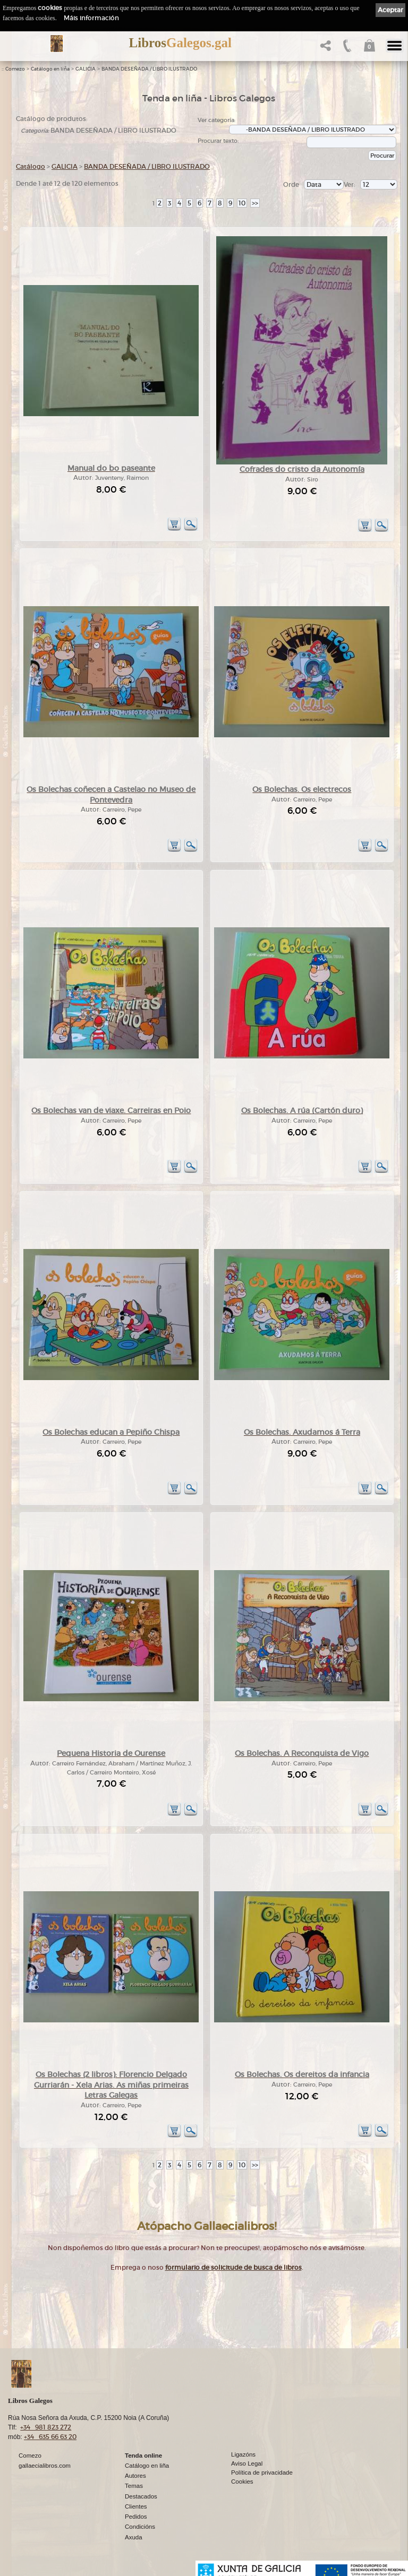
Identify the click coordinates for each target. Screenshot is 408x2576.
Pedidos (136, 2516)
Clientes (136, 2506)
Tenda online (143, 2455)
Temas (134, 2486)
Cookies (242, 2481)
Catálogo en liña (50, 69)
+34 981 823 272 (45, 2427)
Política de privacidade (262, 2472)
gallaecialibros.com (45, 2465)
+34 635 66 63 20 (50, 2437)
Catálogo (30, 166)
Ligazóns (243, 2454)
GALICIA (85, 69)
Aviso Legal (246, 2463)
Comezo (15, 69)
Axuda (133, 2537)
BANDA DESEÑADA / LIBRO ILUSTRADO (149, 69)
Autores (135, 2475)
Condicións (140, 2526)
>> (255, 203)
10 (242, 203)
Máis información (91, 18)
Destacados (141, 2496)
